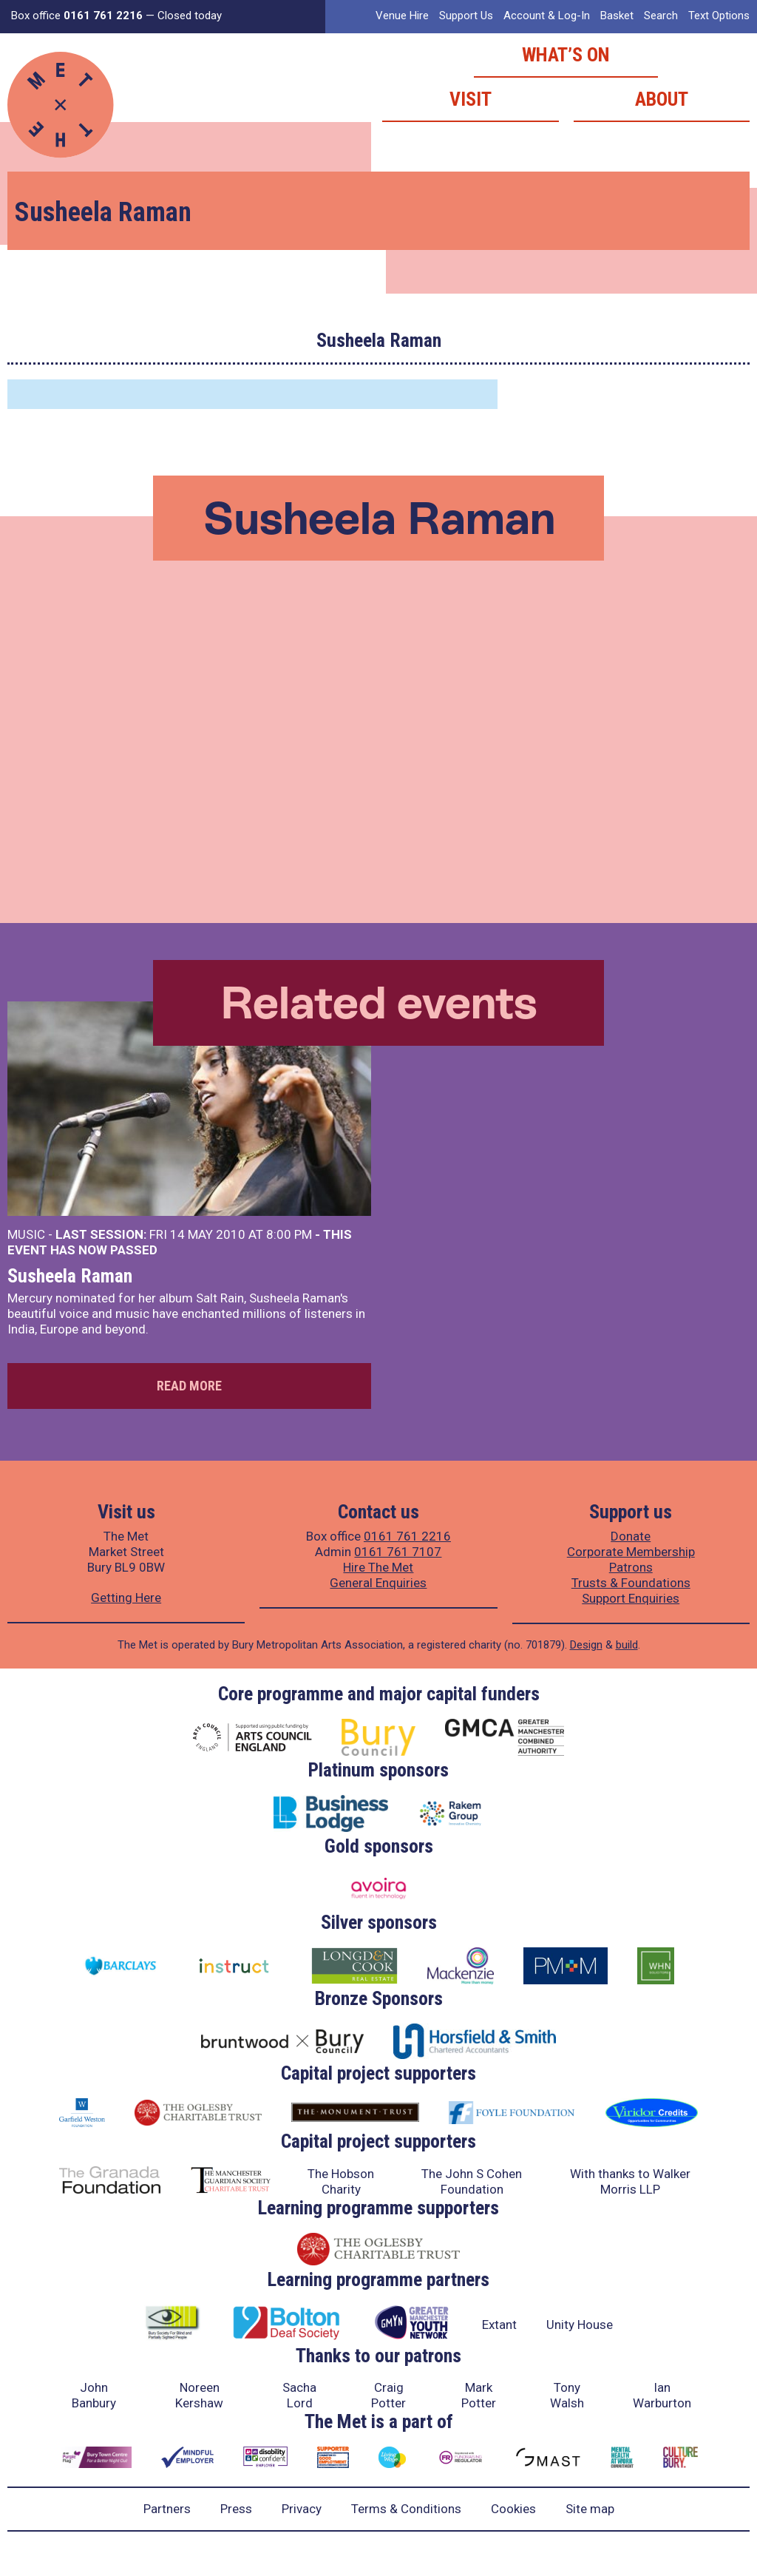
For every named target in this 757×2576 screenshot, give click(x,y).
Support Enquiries (630, 1598)
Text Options (719, 15)
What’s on (566, 55)
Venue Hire (402, 15)
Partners (167, 2508)
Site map (590, 2508)
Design (586, 1645)
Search (661, 15)
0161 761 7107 (397, 1551)
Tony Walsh (567, 2395)
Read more (189, 1385)
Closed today (189, 15)
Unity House (579, 2324)
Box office (77, 15)
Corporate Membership (631, 1551)
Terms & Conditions (406, 2508)
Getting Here (126, 1597)
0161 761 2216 (407, 1536)
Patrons (631, 1567)
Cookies (513, 2508)
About (661, 99)
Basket (617, 15)
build (627, 1645)
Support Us (466, 15)
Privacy (302, 2508)
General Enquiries (378, 1582)
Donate (631, 1536)
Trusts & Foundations (630, 1582)
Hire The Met (378, 1567)
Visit (470, 99)
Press (236, 2508)
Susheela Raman (69, 1276)
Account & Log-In (546, 15)
